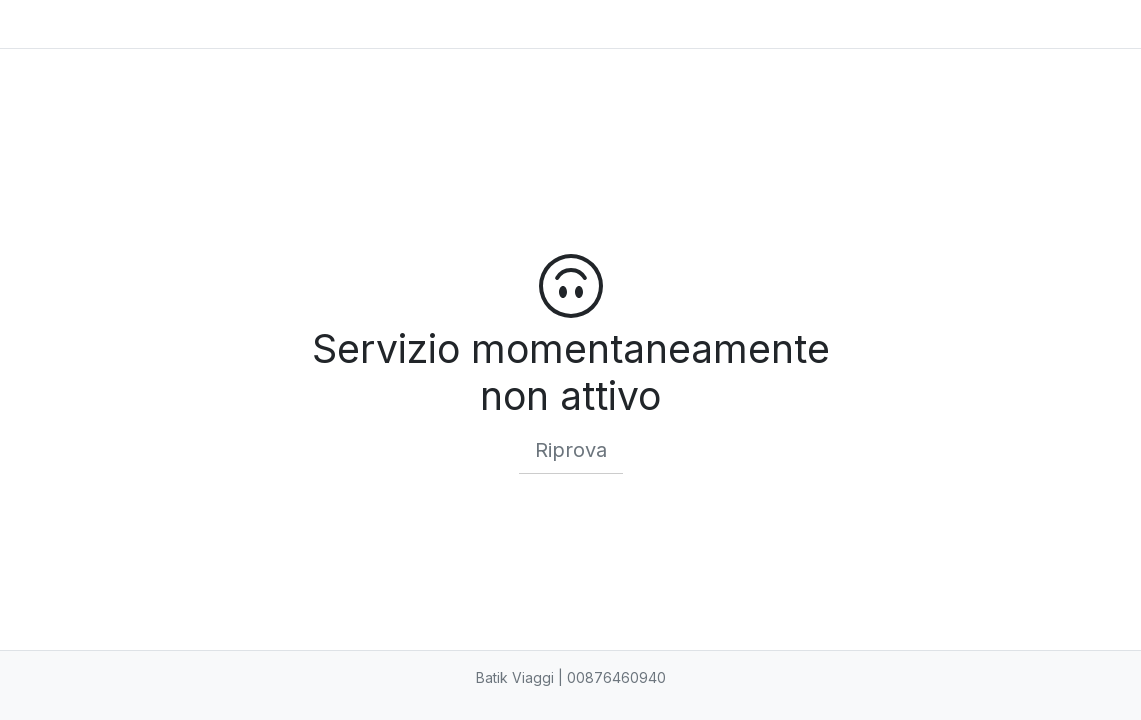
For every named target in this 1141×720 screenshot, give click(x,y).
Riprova (571, 450)
